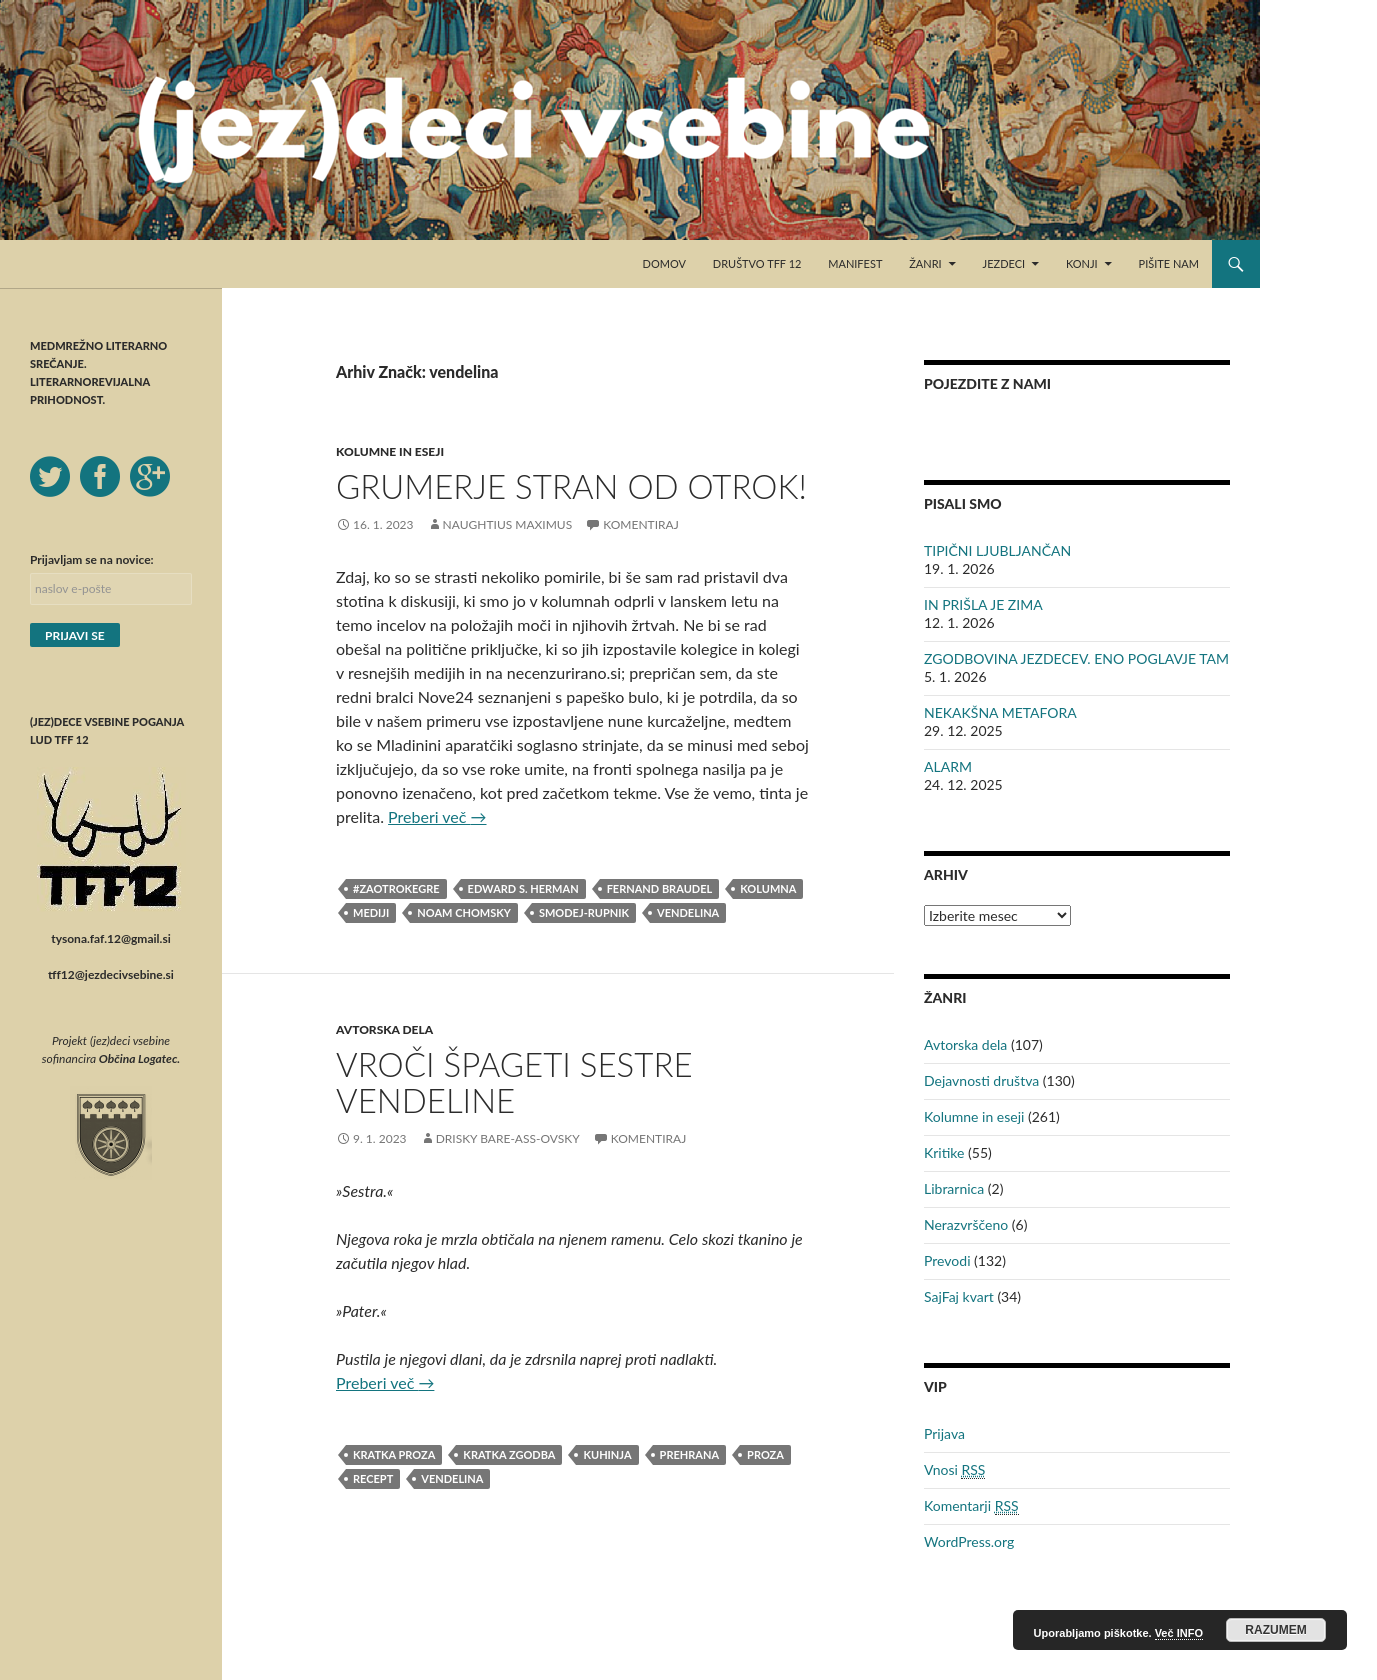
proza (765, 1454)
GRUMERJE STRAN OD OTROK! (571, 486)
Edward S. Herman (523, 888)
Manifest (855, 263)
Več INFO (1179, 1633)
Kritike (944, 1152)
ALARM (948, 766)
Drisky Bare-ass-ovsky (508, 1138)
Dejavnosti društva (981, 1080)
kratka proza (394, 1454)
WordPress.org (969, 1541)
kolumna (768, 888)
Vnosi (954, 1470)
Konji (1082, 263)
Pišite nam (1169, 263)
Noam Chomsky (464, 912)
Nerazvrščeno (966, 1224)
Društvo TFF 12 (757, 263)
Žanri (925, 263)
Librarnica (954, 1188)
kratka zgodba (509, 1454)
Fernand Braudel (660, 888)
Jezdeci (1004, 263)
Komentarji (971, 1506)
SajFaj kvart (959, 1296)
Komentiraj (640, 524)
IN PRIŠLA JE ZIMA (983, 604)
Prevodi (947, 1260)
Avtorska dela (384, 1029)
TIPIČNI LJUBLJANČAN (997, 550)
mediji (371, 912)
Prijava (944, 1433)
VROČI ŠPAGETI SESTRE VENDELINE (514, 1082)
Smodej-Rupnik (584, 912)
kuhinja (607, 1454)
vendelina (688, 912)
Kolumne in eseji (390, 451)
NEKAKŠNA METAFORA (1000, 712)
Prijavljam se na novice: (92, 559)
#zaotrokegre (396, 888)
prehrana (690, 1454)
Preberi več (437, 816)
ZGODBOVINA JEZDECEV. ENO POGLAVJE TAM (1076, 658)
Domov (664, 263)
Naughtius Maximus (508, 524)
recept (373, 1478)
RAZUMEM (1275, 1630)
